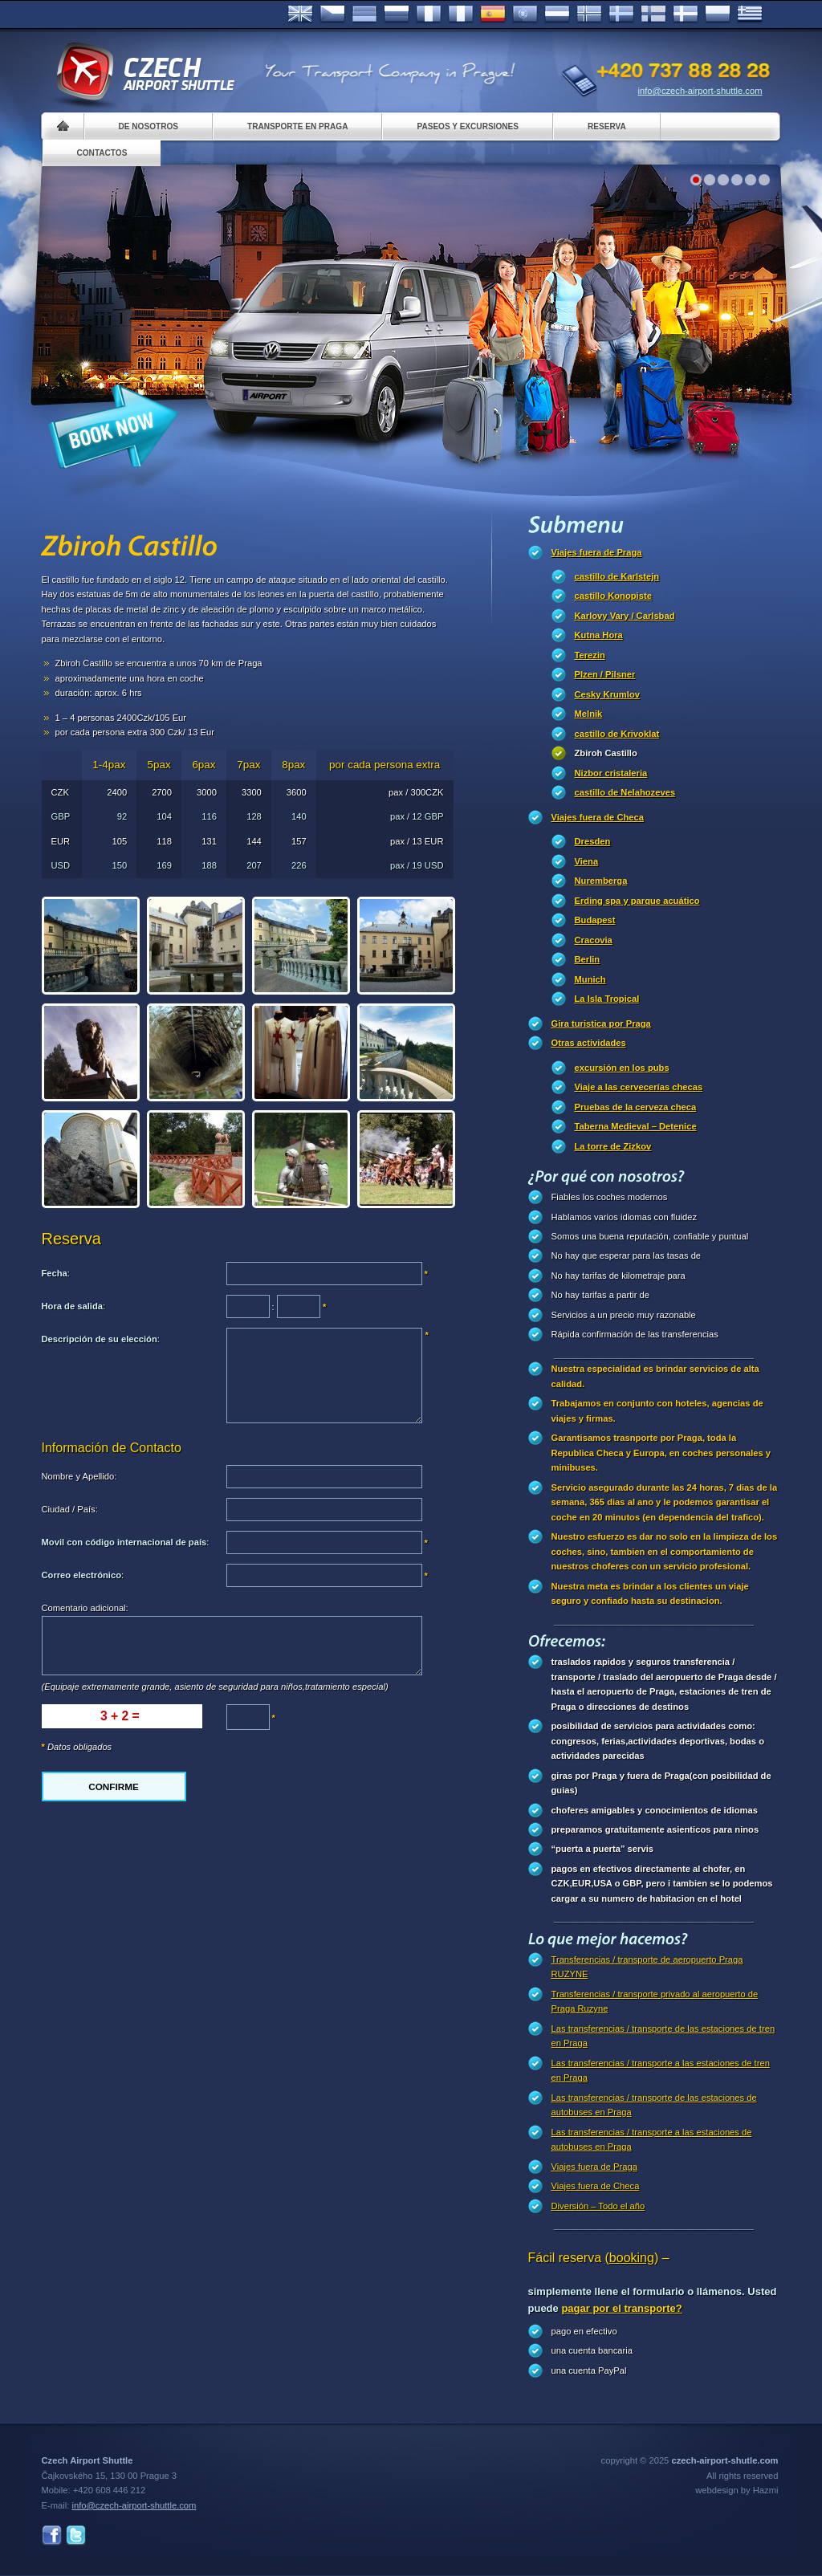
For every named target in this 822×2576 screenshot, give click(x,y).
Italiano (461, 14)
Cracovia (593, 940)
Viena (587, 861)
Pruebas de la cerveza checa (636, 1107)
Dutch (557, 14)
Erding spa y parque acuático (637, 900)
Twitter (76, 2535)
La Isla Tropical (607, 998)
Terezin (590, 655)
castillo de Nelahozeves (625, 792)
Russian (396, 14)
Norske (589, 14)
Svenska (621, 14)
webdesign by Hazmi (736, 2490)
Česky (332, 14)
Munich (590, 979)
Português (525, 14)
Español (493, 14)
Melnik (589, 713)
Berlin (587, 959)
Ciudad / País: (70, 1509)
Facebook (52, 2535)
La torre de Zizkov (613, 1146)
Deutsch (364, 14)
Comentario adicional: (85, 1608)
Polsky (717, 14)
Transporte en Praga (297, 126)
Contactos (102, 153)
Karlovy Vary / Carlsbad (625, 616)
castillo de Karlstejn (617, 576)
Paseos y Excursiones (468, 126)
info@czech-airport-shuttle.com (700, 91)
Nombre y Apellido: (79, 1476)
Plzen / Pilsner (605, 674)
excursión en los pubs (622, 1067)
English (300, 14)
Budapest (595, 920)
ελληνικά (750, 14)
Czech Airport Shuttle (144, 72)
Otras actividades (588, 1043)
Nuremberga (601, 880)
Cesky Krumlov (607, 694)
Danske (685, 14)
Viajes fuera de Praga (596, 552)
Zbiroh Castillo (606, 753)
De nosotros (148, 126)
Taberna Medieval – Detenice (636, 1126)
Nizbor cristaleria (611, 773)
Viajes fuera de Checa (597, 817)
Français (429, 14)
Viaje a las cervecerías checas (639, 1087)
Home (63, 126)
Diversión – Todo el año (598, 2206)
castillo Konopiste (613, 595)
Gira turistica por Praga (601, 1023)
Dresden (593, 841)
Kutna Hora (599, 635)
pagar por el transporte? (621, 2308)
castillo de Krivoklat (617, 734)
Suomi (653, 14)
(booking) (632, 2258)
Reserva (607, 126)
